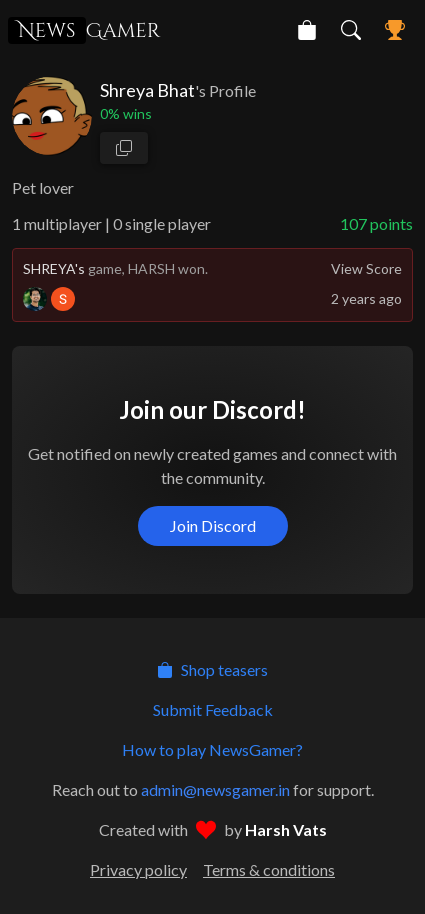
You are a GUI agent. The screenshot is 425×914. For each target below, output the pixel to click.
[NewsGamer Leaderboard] (395, 30)
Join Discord (213, 525)
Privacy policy (138, 869)
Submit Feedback (213, 709)
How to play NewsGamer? (212, 749)
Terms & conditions (269, 869)
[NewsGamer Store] (307, 30)
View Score (366, 268)
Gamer (84, 30)
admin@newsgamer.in (215, 789)
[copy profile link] (124, 148)
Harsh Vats (286, 829)
